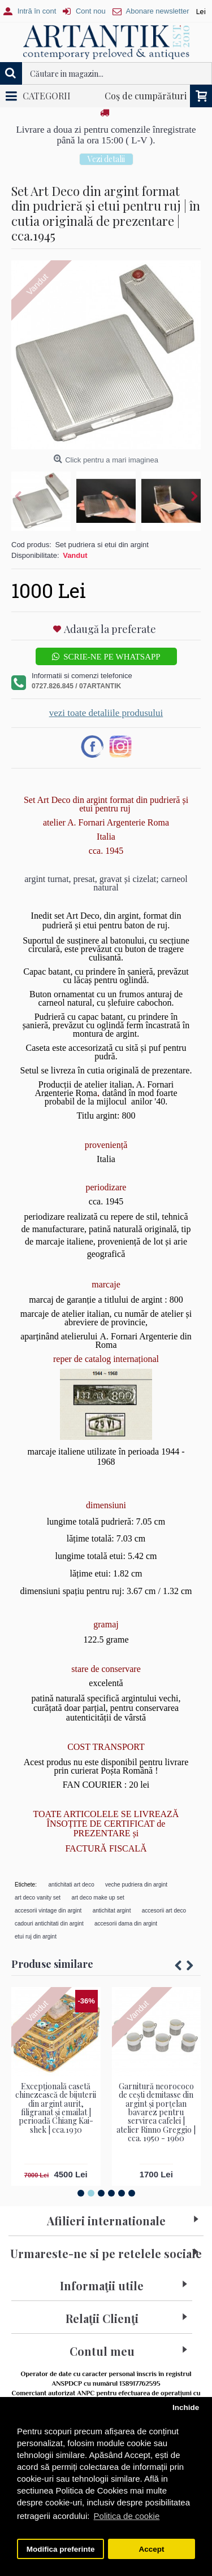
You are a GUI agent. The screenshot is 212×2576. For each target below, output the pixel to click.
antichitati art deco (71, 1884)
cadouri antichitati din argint (49, 1923)
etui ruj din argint (36, 1936)
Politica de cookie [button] (127, 2516)
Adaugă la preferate (110, 629)
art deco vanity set (37, 1897)
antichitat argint (112, 1910)
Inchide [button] (185, 2407)
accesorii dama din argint (125, 1923)
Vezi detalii (106, 159)
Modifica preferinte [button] (61, 2549)
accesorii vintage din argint (48, 1910)
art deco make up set (97, 1897)
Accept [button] (151, 2549)
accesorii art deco (164, 1910)
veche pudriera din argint (136, 1884)
